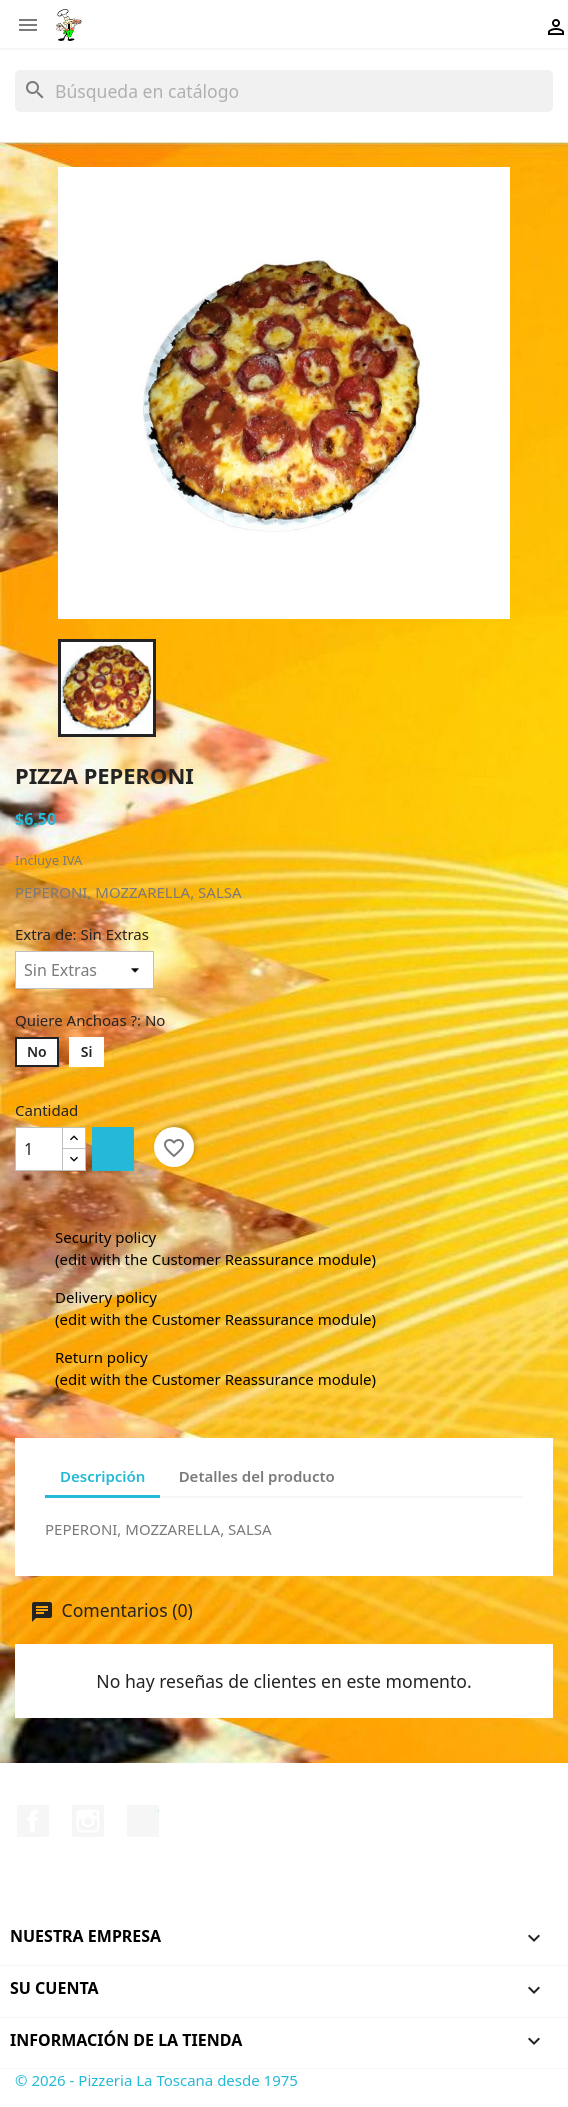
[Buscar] (284, 91)
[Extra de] (84, 970)
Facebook (33, 1821)
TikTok (143, 1821)
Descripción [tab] (102, 1476)
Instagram (88, 1821)
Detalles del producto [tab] (257, 1476)
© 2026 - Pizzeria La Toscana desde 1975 (156, 2080)
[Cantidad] (39, 1149)
